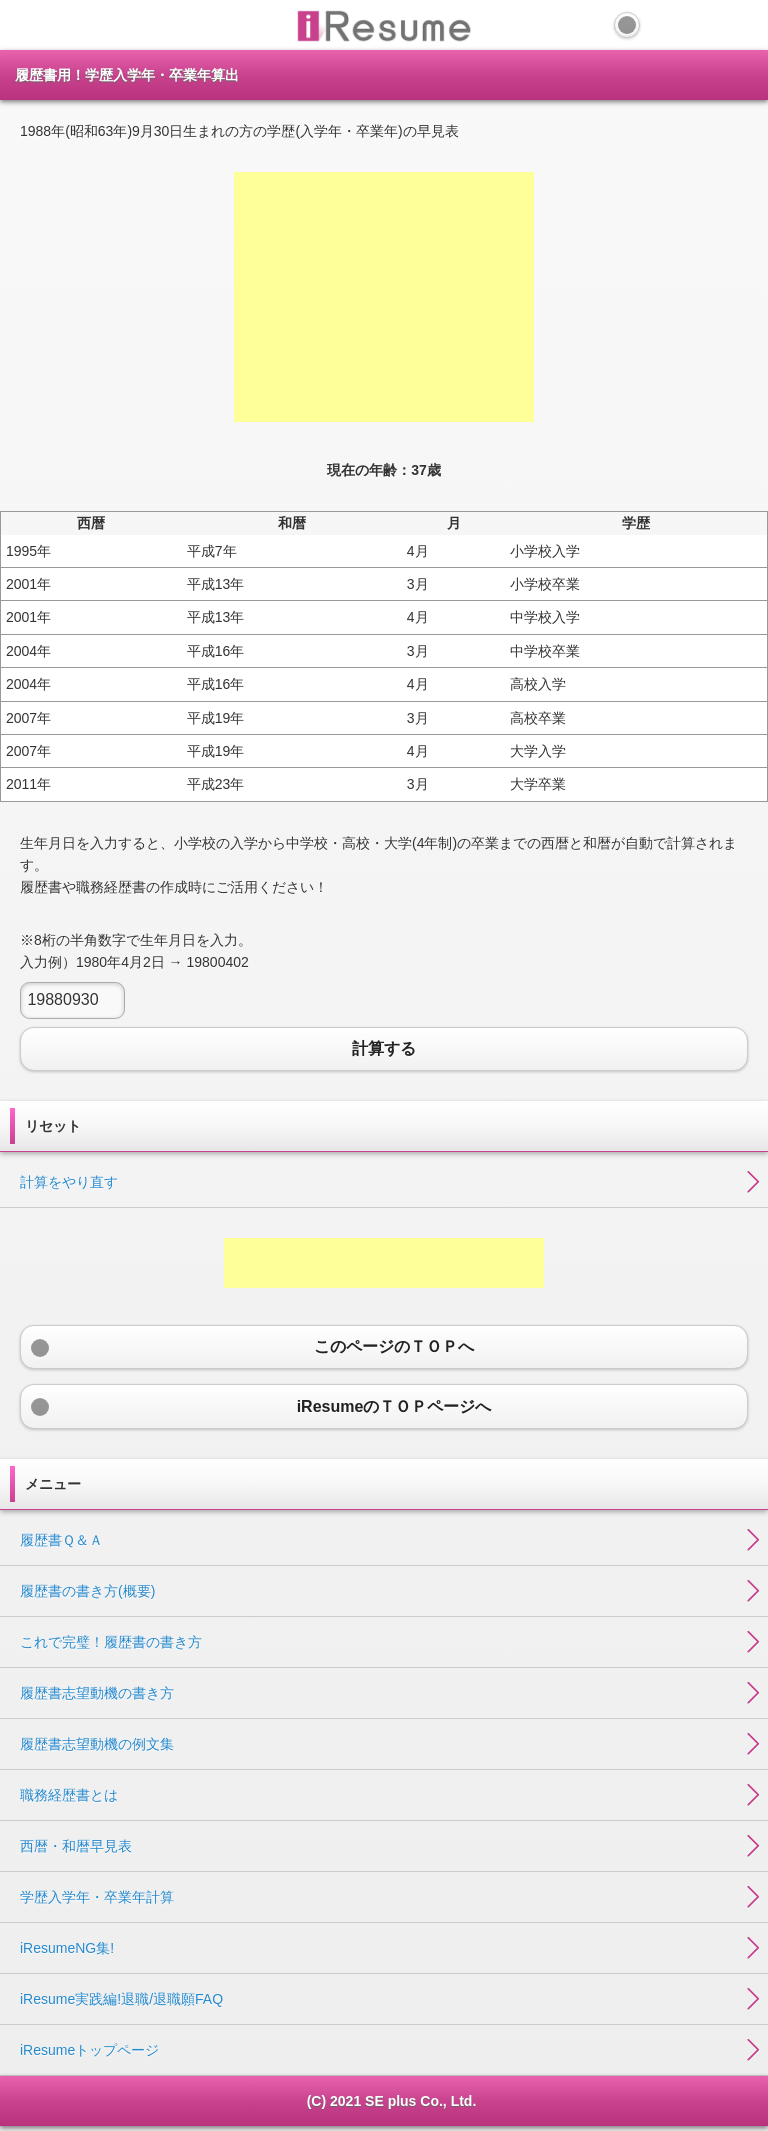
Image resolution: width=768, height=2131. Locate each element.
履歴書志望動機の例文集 (97, 1744)
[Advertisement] (384, 297)
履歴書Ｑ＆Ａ (61, 1540)
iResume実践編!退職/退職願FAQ (121, 1999)
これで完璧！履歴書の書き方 (111, 1642)
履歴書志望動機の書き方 (97, 1693)
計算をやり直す (69, 1182)
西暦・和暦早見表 (76, 1846)
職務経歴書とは (69, 1795)
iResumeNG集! (67, 1948)
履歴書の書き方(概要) (87, 1591)
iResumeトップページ (89, 2050)
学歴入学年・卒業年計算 (97, 1897)
